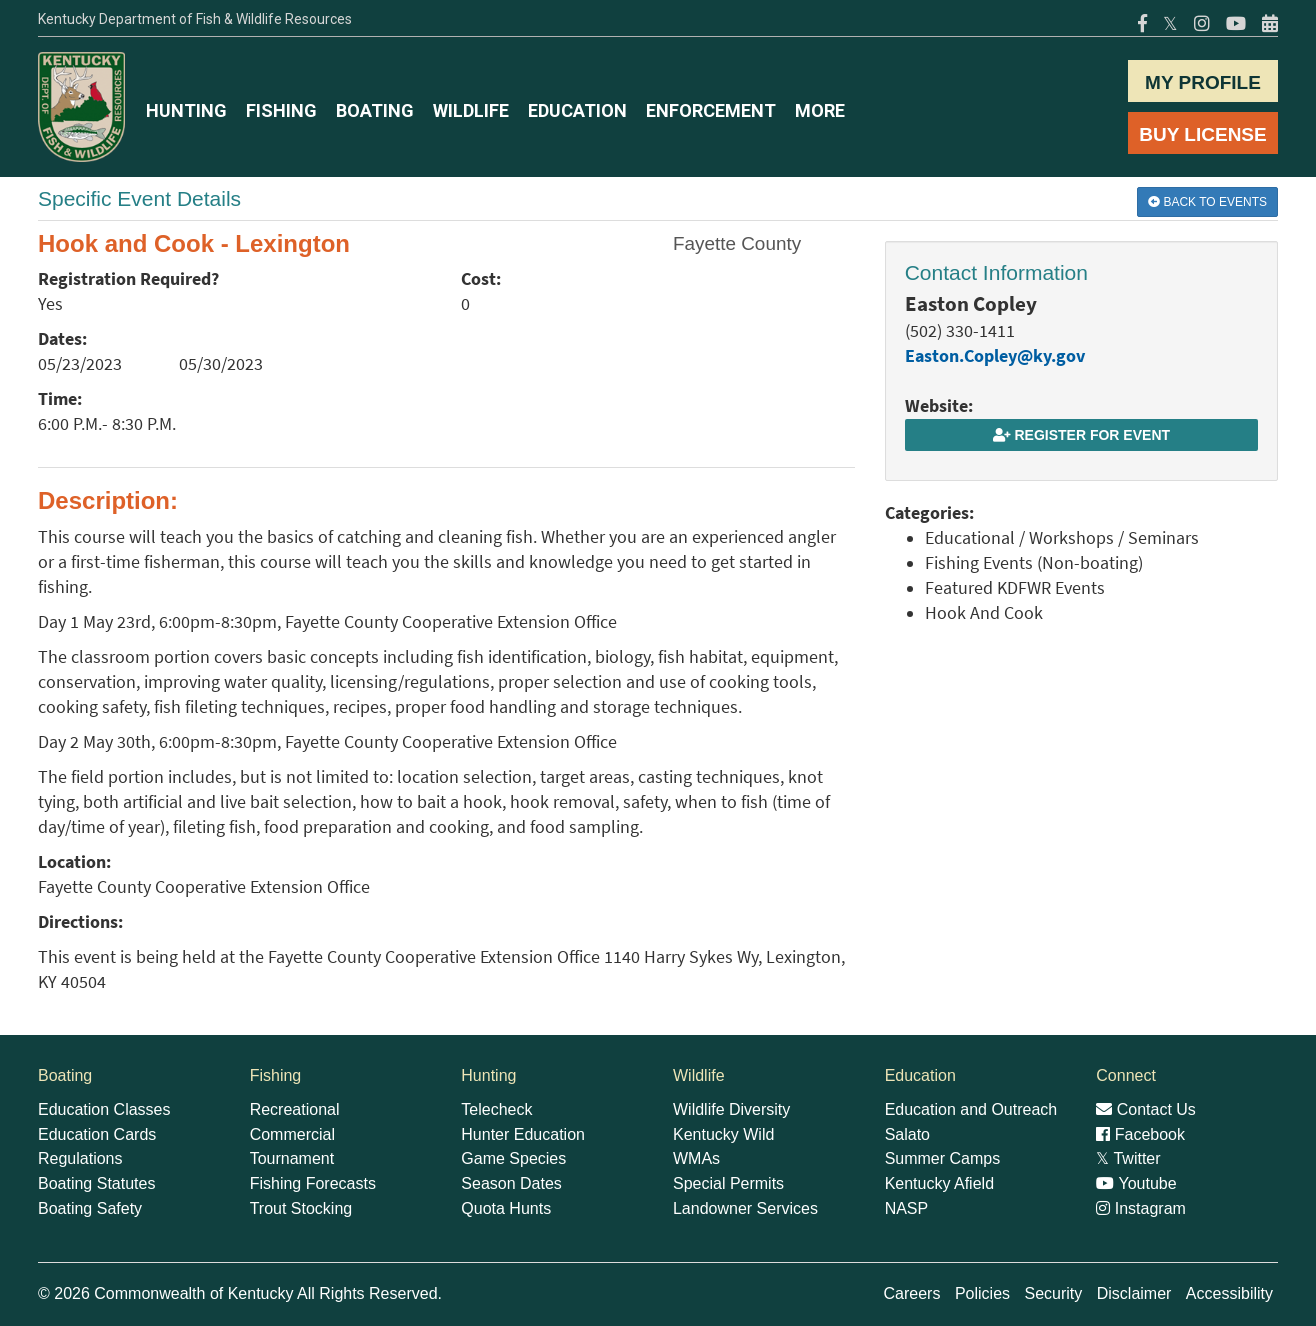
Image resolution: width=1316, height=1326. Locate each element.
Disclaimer (1134, 1293)
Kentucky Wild (723, 1134)
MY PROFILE (1203, 82)
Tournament (292, 1158)
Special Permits (728, 1183)
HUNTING (186, 110)
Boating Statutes (96, 1183)
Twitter (1128, 1158)
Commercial (292, 1134)
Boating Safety (90, 1208)
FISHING (281, 110)
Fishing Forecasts (313, 1183)
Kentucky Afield (939, 1183)
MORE (820, 110)
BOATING (375, 110)
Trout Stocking (301, 1208)
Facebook (1140, 1134)
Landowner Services (745, 1208)
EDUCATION (577, 110)
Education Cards (97, 1134)
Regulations (80, 1158)
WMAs (696, 1158)
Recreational (295, 1109)
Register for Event (1081, 435)
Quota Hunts (506, 1208)
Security (1053, 1293)
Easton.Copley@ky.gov (995, 356)
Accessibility (1229, 1293)
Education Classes (104, 1109)
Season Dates (511, 1183)
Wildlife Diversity (731, 1109)
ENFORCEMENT (711, 110)
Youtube (1136, 1183)
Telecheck (496, 1109)
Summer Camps (943, 1158)
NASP (907, 1208)
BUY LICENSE (1202, 134)
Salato (907, 1134)
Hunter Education (523, 1134)
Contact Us (1146, 1109)
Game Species (513, 1158)
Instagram (1141, 1208)
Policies (982, 1293)
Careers (912, 1293)
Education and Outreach (971, 1109)
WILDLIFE (471, 110)
